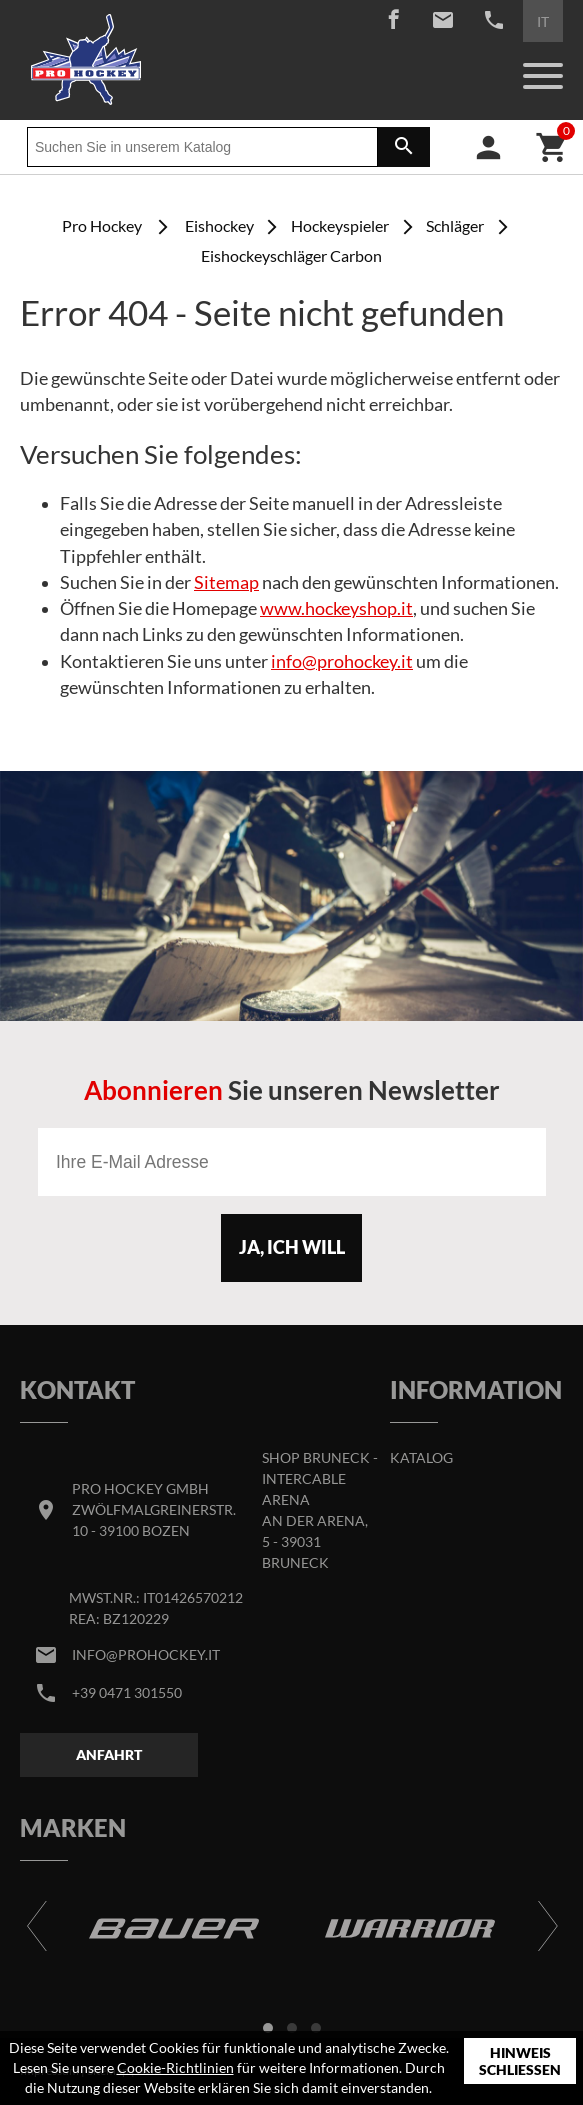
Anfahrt (109, 1754)
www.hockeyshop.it (336, 608)
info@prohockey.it (342, 661)
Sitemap (226, 582)
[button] (268, 2028)
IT (543, 21)
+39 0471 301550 (127, 1692)
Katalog (421, 1457)
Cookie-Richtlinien (175, 2067)
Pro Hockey (102, 225)
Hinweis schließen (520, 2061)
